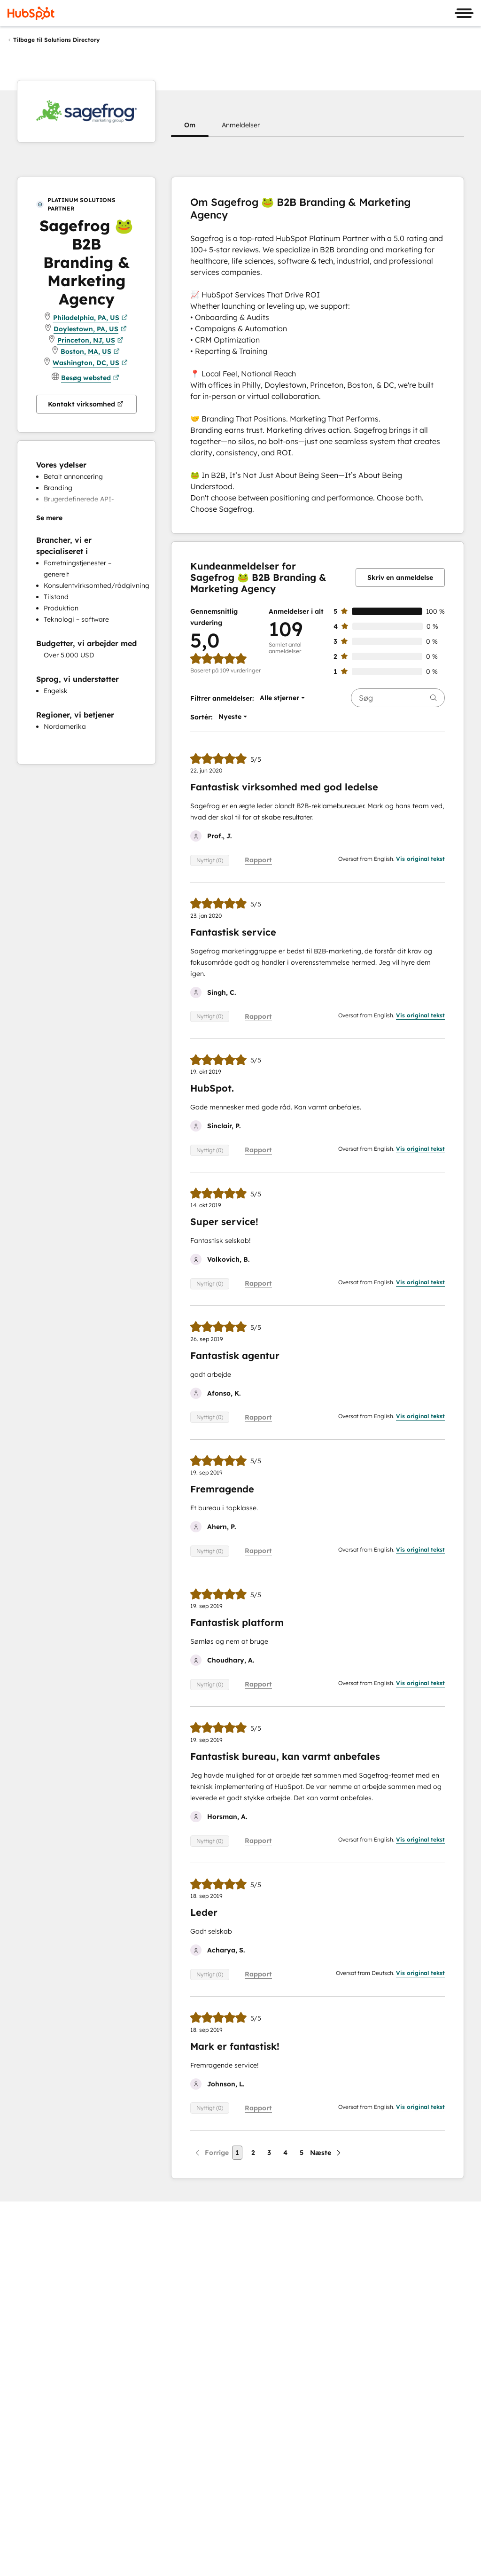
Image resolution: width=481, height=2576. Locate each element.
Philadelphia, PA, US (90, 317)
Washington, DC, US (90, 362)
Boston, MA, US (90, 351)
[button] (190, 125)
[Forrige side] (211, 2153)
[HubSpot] (31, 13)
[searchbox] (398, 697)
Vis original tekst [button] (420, 858)
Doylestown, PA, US (90, 329)
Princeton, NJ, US (90, 340)
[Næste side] (326, 2153)
